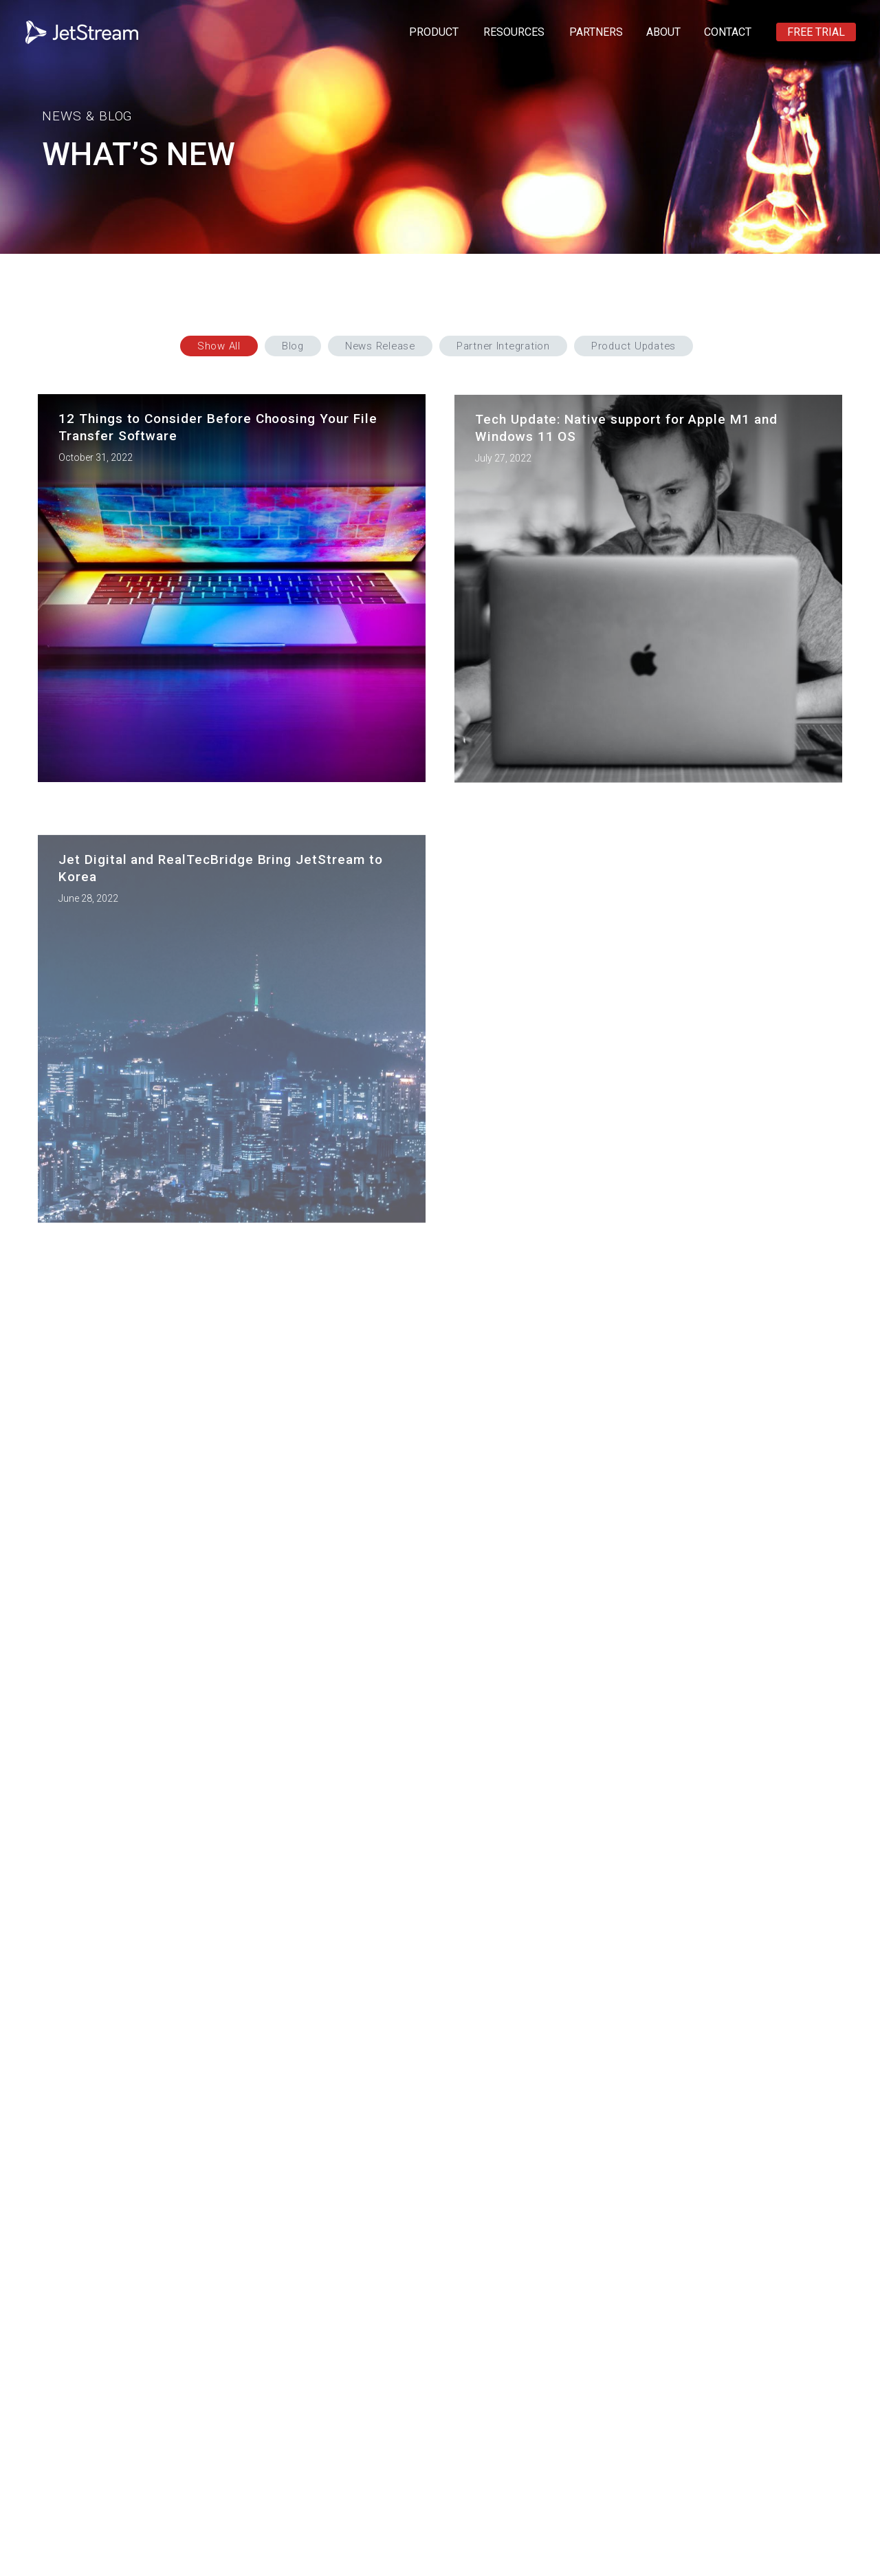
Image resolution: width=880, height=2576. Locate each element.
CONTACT (727, 32)
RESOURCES (513, 32)
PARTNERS (596, 32)
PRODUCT (434, 32)
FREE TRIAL (816, 32)
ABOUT (663, 32)
